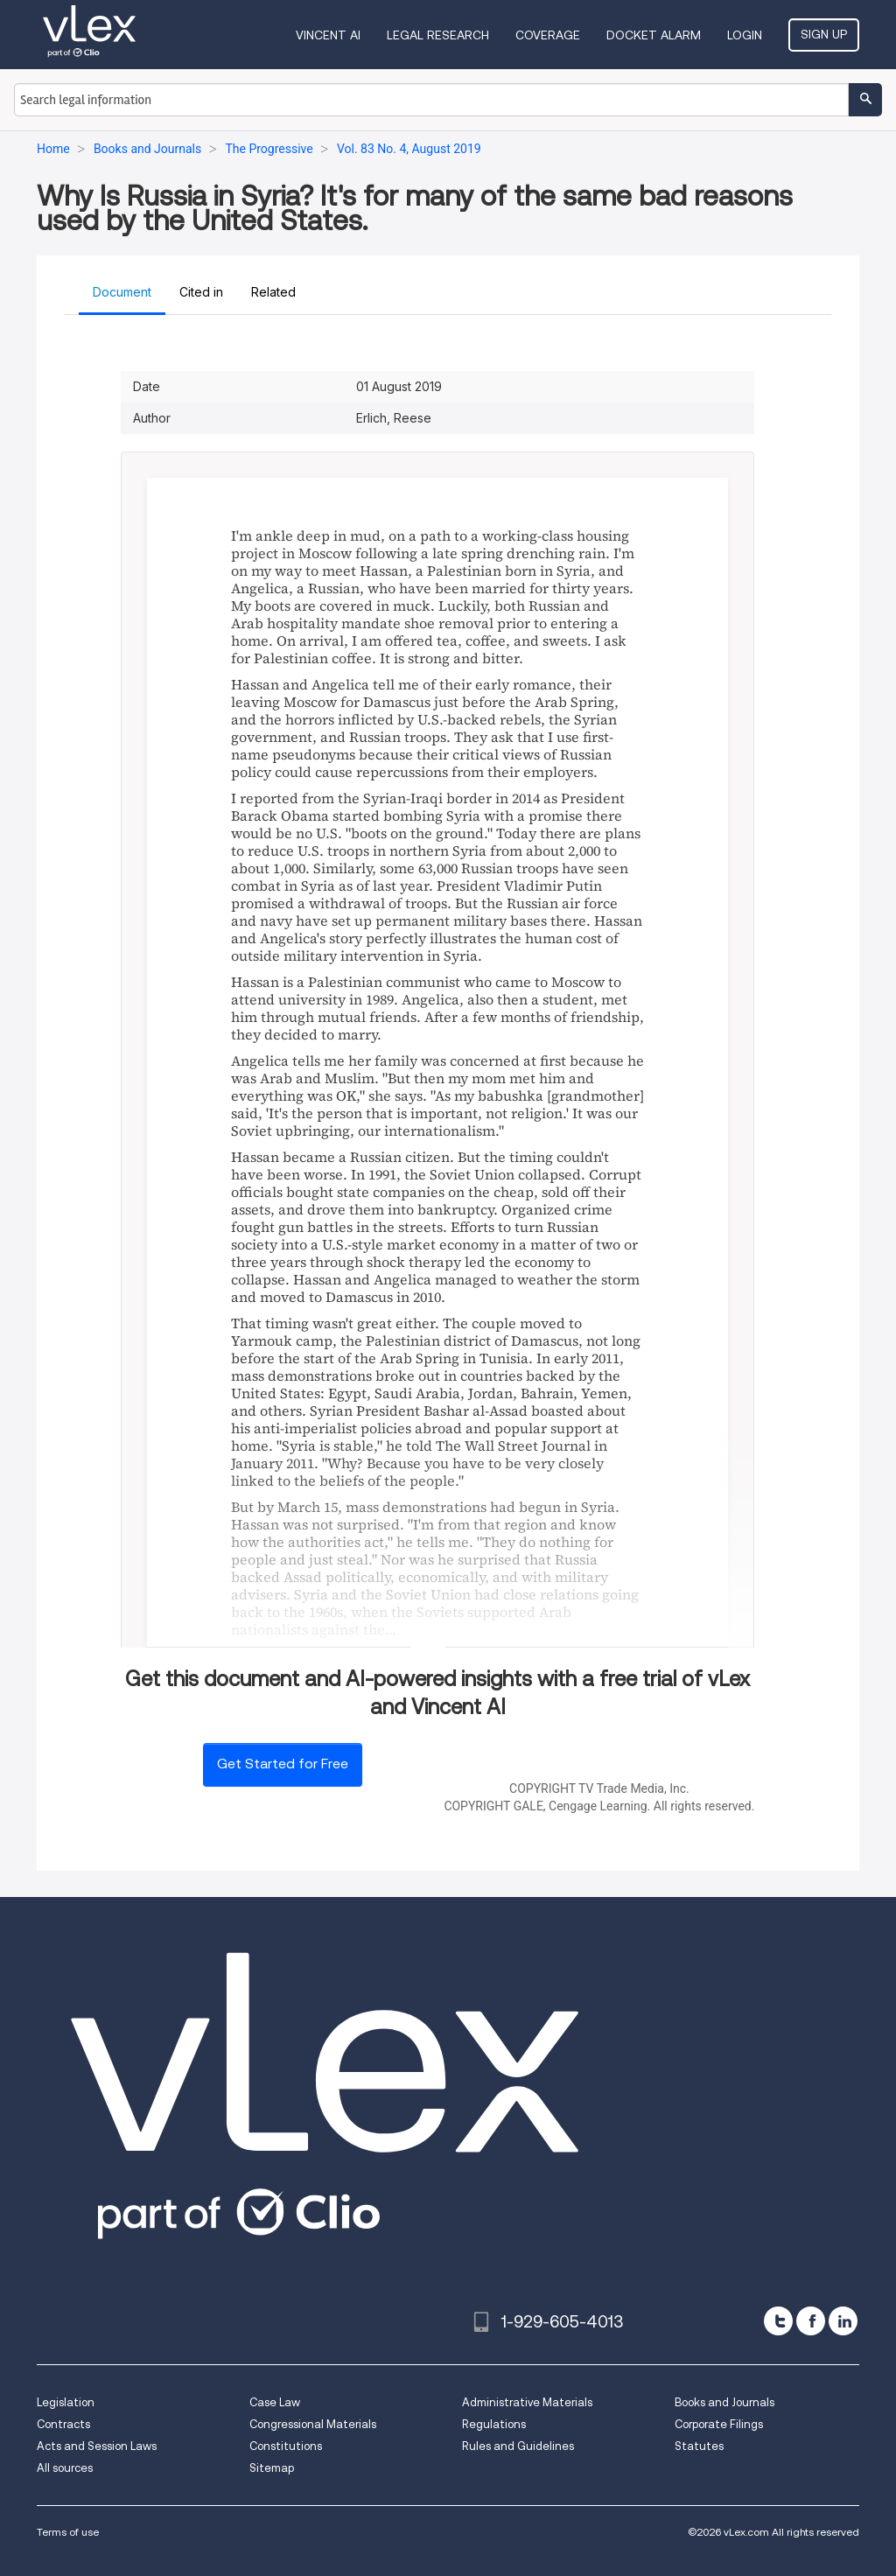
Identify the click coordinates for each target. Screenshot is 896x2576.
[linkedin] (843, 2320)
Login (744, 35)
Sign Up (824, 34)
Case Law (274, 2402)
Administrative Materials (527, 2402)
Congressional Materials (312, 2424)
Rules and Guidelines (518, 2446)
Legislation (65, 2402)
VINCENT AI (328, 35)
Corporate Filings (719, 2424)
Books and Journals (724, 2402)
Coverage (547, 35)
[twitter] (778, 2320)
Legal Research (438, 35)
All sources (65, 2467)
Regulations (494, 2424)
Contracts (63, 2424)
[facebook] (810, 2320)
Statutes (699, 2446)
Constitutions (285, 2446)
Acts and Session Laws (97, 2446)
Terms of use (68, 2532)
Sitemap (271, 2467)
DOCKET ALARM (653, 35)
